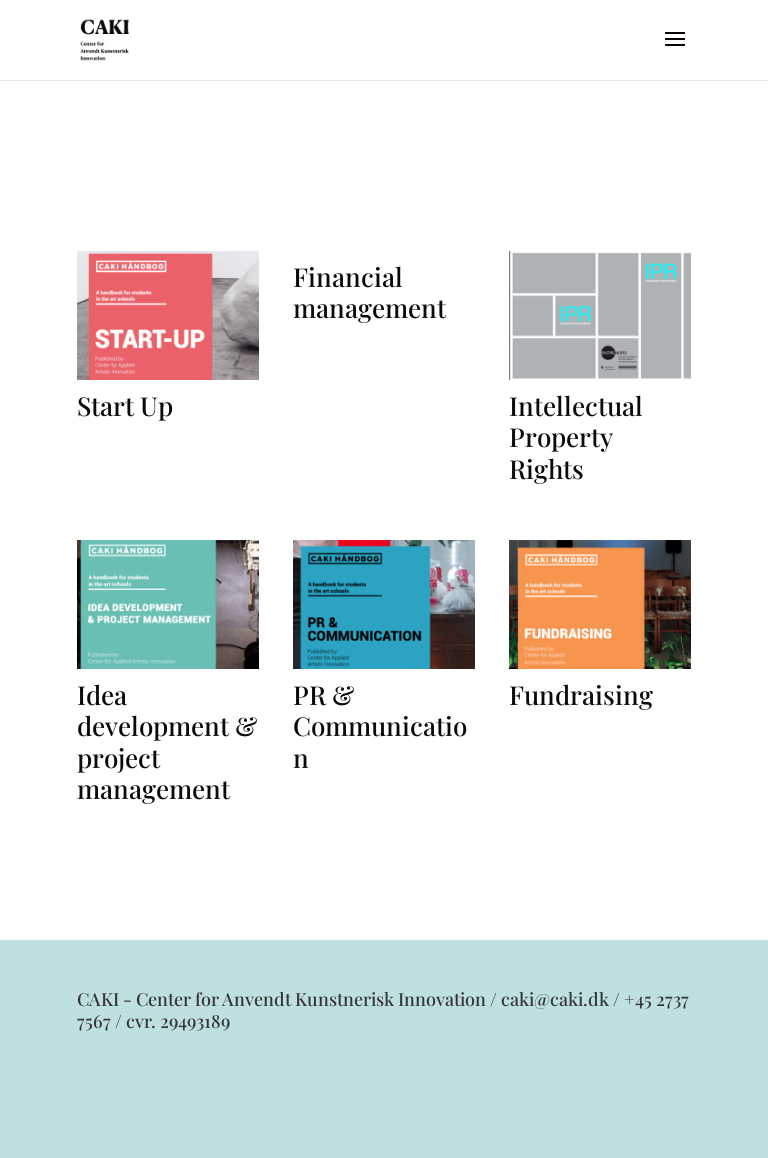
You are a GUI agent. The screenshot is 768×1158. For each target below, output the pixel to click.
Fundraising (581, 694)
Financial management (369, 292)
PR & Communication (380, 725)
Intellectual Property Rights (576, 436)
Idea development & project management (167, 741)
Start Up (125, 405)
